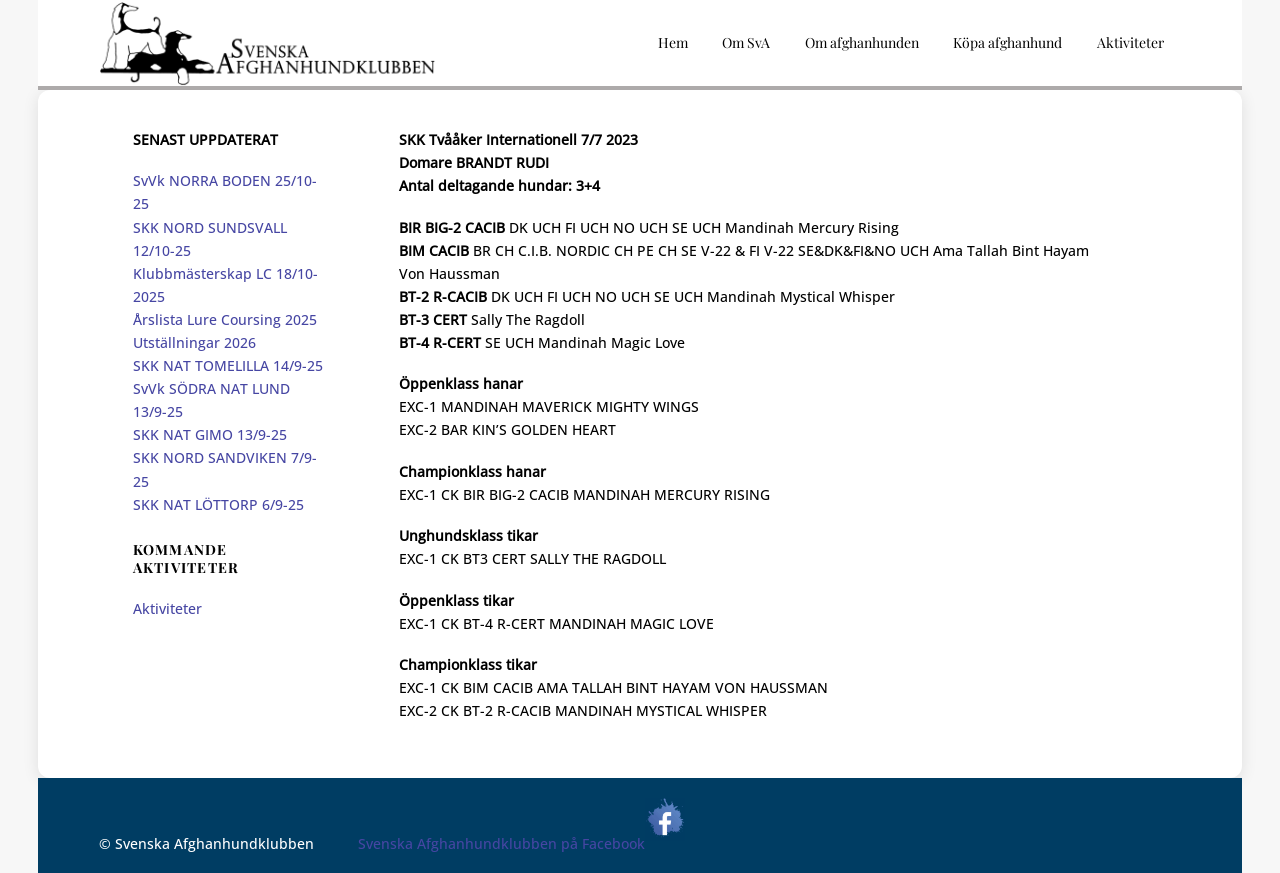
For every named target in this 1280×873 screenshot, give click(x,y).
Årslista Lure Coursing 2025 (225, 319)
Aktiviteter (167, 608)
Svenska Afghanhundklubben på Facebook (521, 843)
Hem (673, 42)
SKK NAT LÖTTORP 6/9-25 (218, 504)
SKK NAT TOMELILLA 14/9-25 (228, 365)
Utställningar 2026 (194, 342)
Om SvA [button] (746, 42)
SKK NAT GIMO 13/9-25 (210, 434)
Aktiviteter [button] (1130, 42)
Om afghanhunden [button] (862, 42)
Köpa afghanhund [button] (1007, 42)
